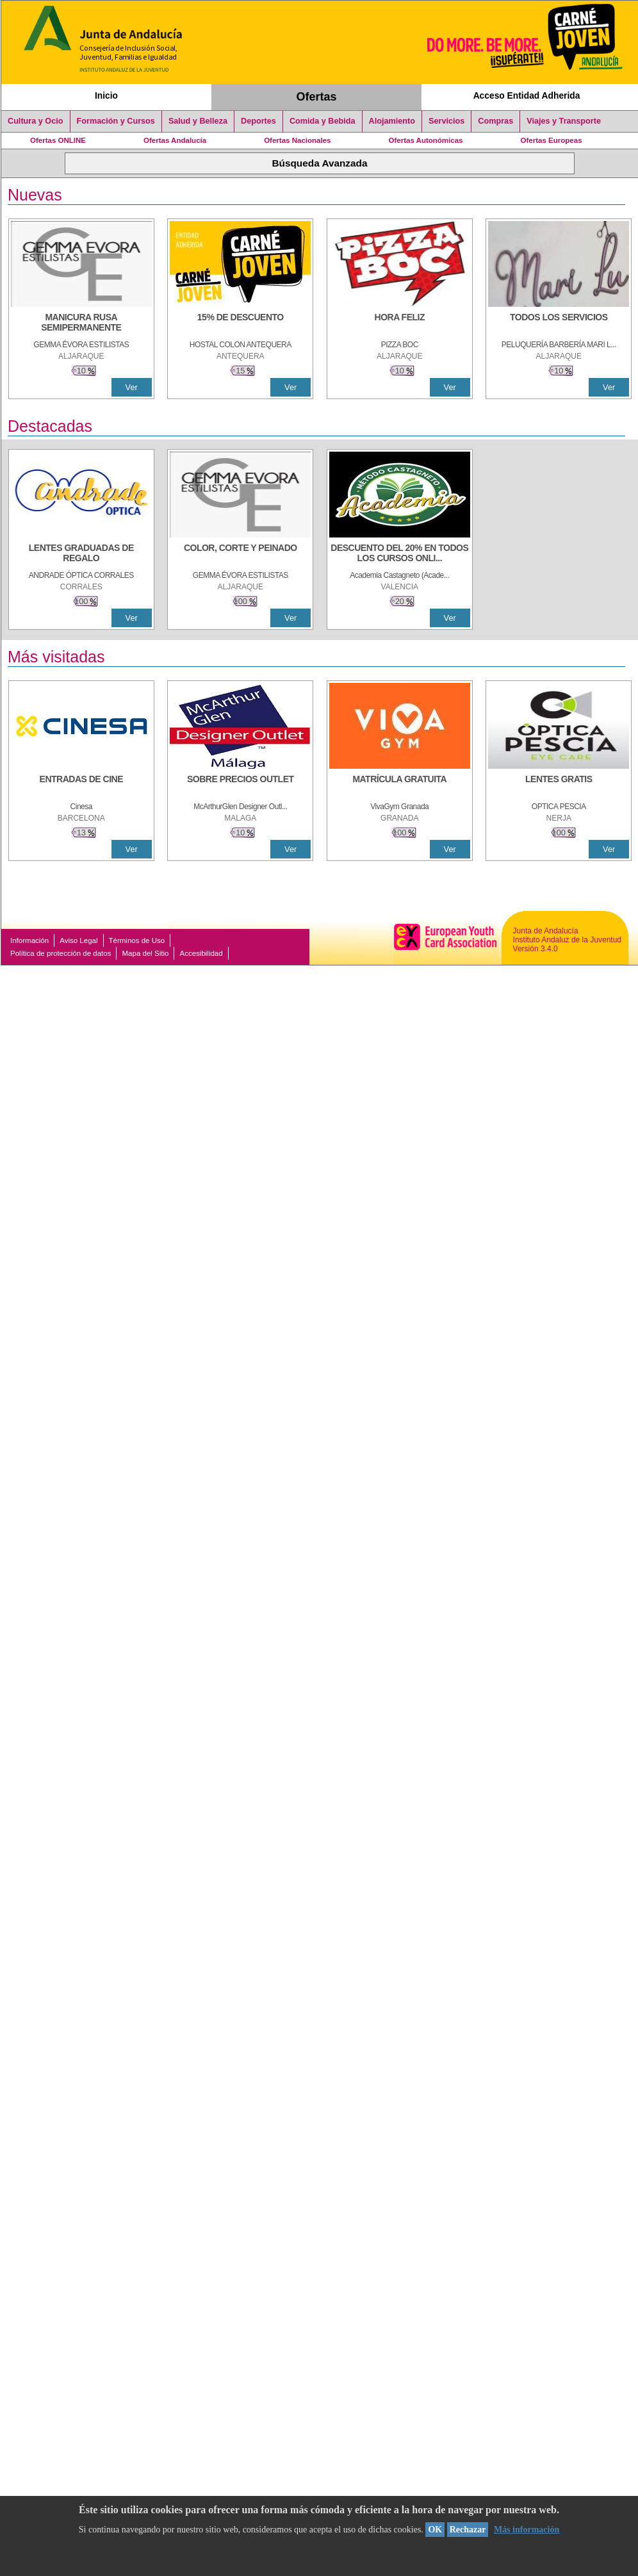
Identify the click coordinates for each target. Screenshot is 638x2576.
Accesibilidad (200, 953)
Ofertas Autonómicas (425, 140)
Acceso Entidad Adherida (526, 95)
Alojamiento (392, 121)
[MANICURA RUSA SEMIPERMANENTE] (81, 323)
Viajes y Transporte (564, 121)
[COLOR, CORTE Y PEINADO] (240, 554)
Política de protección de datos (60, 953)
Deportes (258, 121)
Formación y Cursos (116, 121)
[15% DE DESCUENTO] (240, 323)
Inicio (106, 95)
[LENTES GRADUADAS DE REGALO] (81, 554)
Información (29, 940)
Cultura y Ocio (35, 121)
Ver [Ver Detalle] (132, 387)
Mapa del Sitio (145, 953)
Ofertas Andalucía (174, 140)
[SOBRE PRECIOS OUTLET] (240, 785)
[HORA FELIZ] (399, 323)
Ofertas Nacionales (297, 140)
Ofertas (317, 96)
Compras (495, 121)
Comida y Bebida (323, 121)
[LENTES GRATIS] (558, 785)
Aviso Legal (78, 940)
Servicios (446, 121)
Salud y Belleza (197, 121)
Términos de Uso (137, 940)
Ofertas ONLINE (58, 140)
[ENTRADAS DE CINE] (81, 785)
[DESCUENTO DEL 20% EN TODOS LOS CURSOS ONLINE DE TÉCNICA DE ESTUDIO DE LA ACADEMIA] (399, 554)
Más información (526, 2529)
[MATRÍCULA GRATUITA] (399, 785)
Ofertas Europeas (551, 140)
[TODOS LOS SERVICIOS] (558, 323)
